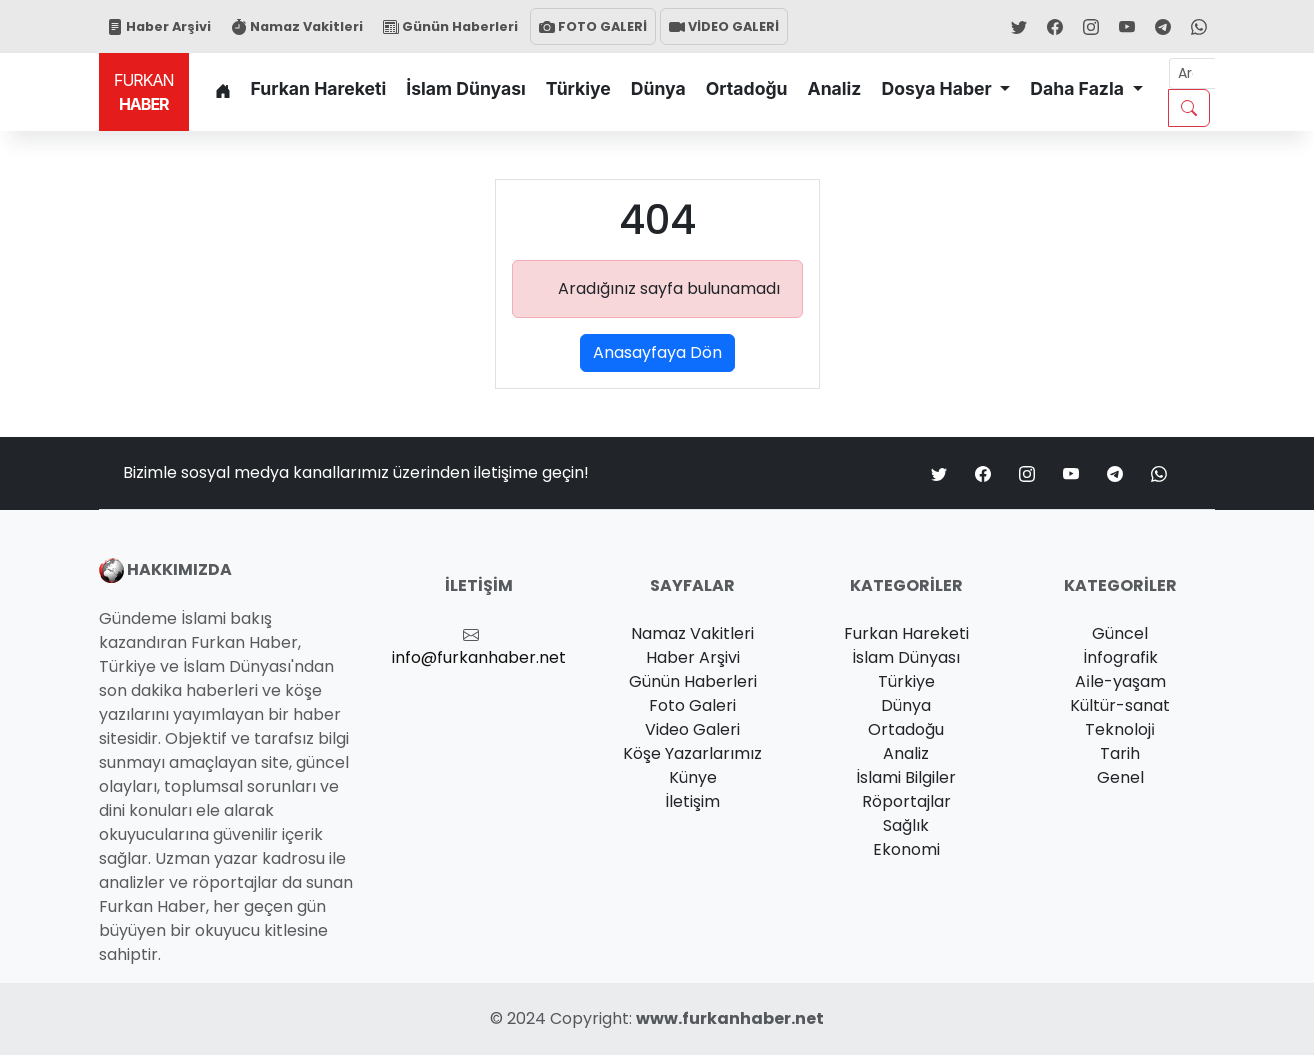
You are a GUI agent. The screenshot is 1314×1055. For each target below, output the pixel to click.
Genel (1120, 777)
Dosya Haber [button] (938, 88)
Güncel (1120, 633)
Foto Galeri (692, 705)
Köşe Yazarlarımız (692, 753)
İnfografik (1120, 657)
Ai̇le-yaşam (1120, 681)
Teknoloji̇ (1120, 729)
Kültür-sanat (1120, 705)
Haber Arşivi (159, 26)
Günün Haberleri (450, 26)
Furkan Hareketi (319, 88)
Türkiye (578, 88)
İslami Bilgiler (906, 777)
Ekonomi (906, 849)
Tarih (1120, 753)
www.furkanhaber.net (730, 1018)
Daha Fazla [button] (1079, 88)
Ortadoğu (747, 88)
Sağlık (906, 825)
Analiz (835, 88)
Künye (693, 777)
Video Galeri (692, 729)
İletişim (692, 801)
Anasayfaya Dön (657, 352)
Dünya (658, 88)
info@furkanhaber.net (479, 657)
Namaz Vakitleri (297, 26)
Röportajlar (906, 801)
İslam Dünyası (466, 88)
